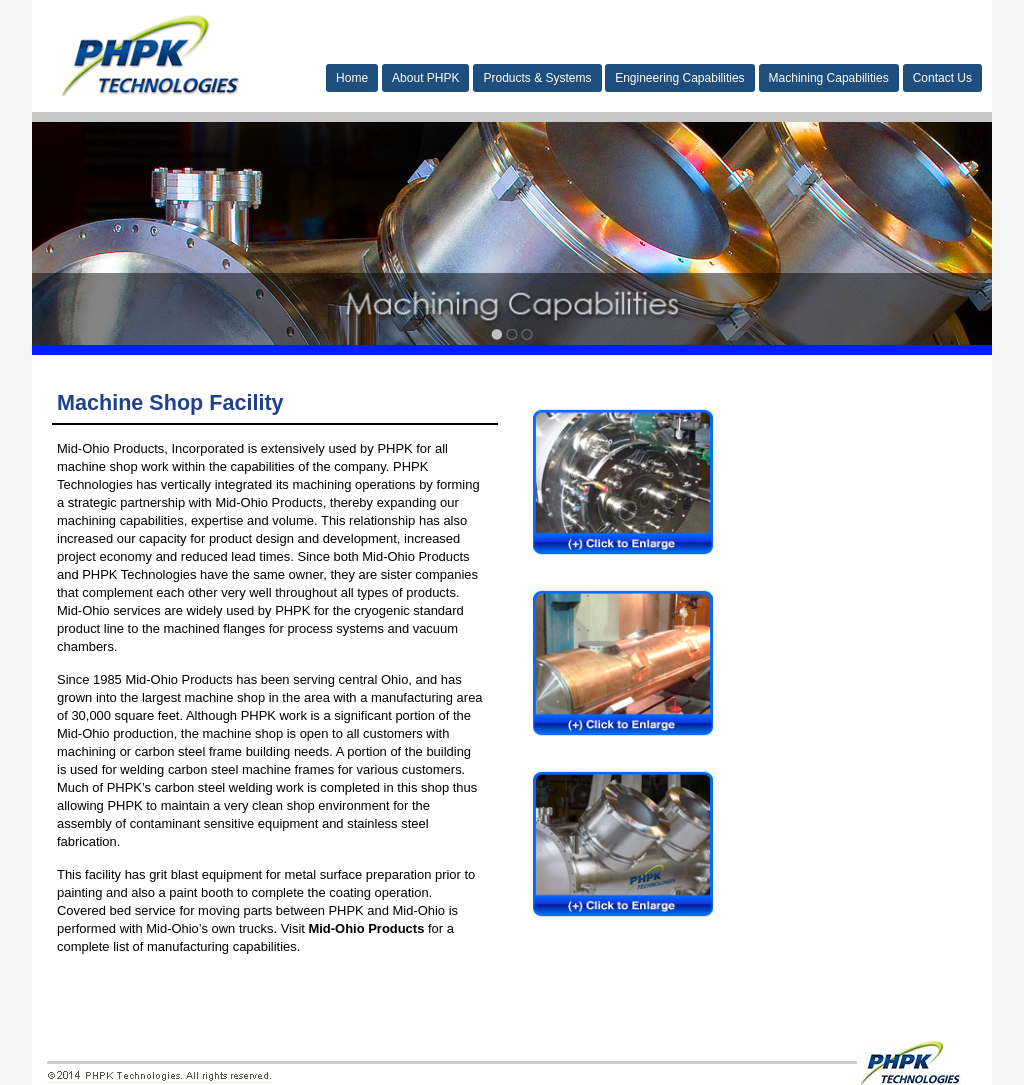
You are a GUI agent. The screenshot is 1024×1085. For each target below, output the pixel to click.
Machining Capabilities (829, 78)
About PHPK (425, 78)
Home (352, 78)
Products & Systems (537, 78)
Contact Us (942, 78)
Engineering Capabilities (679, 78)
